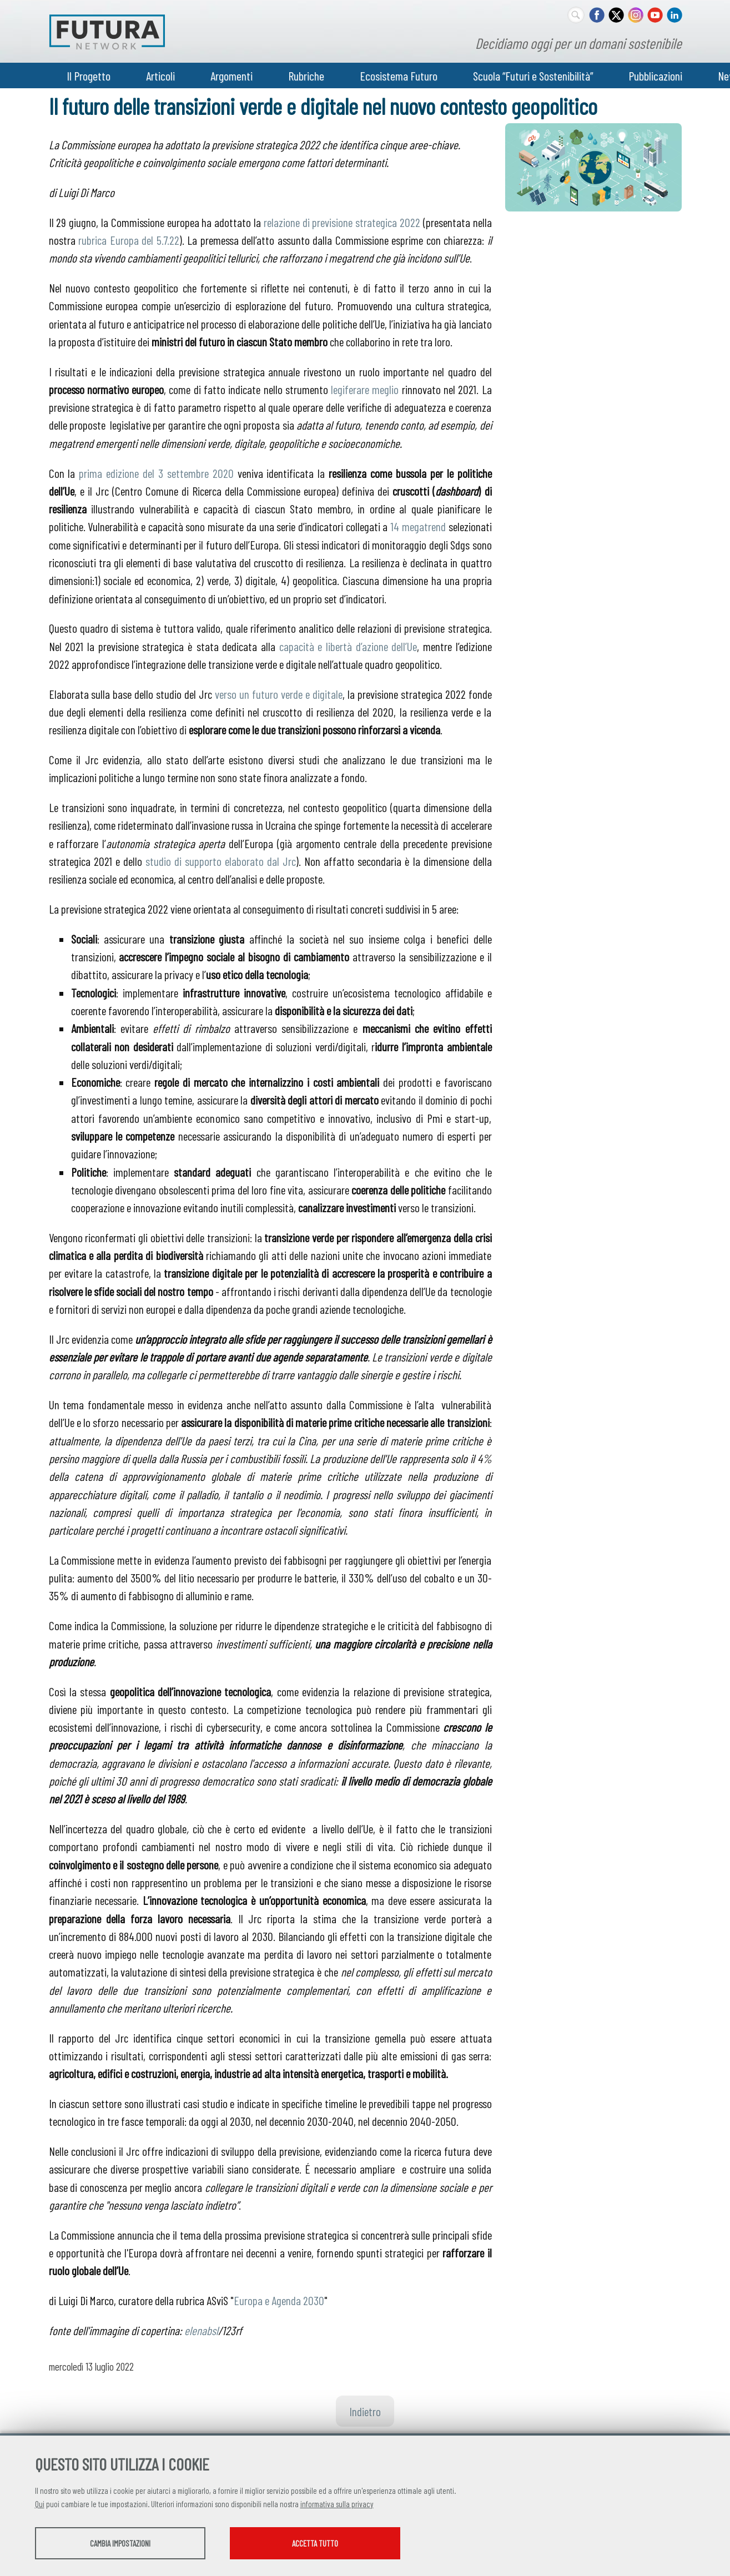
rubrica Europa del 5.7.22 (128, 240)
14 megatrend (418, 526)
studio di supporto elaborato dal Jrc (220, 861)
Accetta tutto (322, 2543)
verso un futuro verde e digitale (279, 694)
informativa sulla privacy (337, 2504)
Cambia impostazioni (122, 2543)
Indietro (365, 2411)
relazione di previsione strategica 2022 (343, 222)
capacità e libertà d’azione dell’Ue (348, 646)
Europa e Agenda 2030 (279, 2300)
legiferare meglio (365, 389)
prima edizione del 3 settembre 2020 (156, 473)
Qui (39, 2504)
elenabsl (201, 2330)
